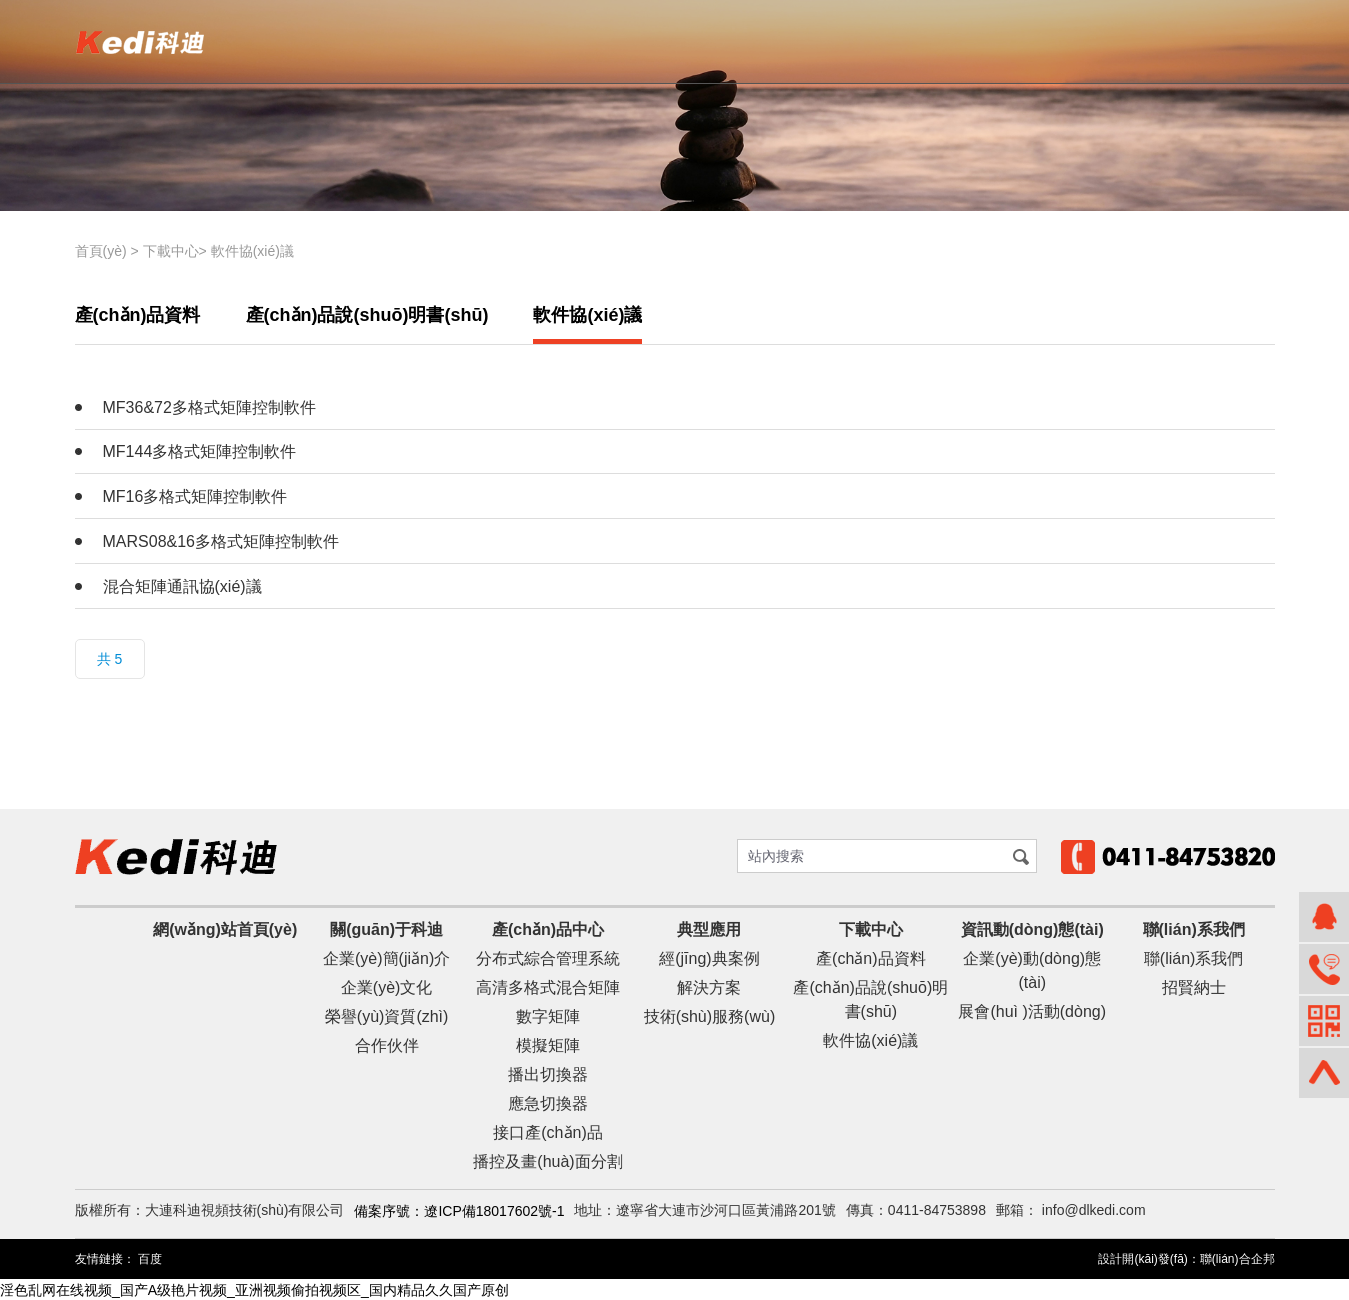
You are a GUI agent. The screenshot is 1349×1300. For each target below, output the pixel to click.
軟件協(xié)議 (252, 251)
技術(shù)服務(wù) (710, 1016)
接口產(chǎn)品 (547, 1132)
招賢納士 (1194, 987)
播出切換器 (548, 1074)
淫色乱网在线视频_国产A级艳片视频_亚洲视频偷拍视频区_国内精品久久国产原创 (254, 1289)
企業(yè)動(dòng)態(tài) (1032, 970)
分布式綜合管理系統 (548, 958)
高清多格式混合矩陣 (548, 987)
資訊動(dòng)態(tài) (1032, 929)
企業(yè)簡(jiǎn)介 (386, 958)
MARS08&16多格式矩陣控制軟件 (221, 541)
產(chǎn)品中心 (548, 929)
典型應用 (709, 929)
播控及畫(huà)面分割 (547, 1161)
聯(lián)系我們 (1194, 929)
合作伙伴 (387, 1045)
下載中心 (171, 251)
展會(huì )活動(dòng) (1032, 1011)
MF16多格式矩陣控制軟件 (195, 496)
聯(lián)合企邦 (1237, 1259)
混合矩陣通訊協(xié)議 (182, 586)
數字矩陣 (548, 1016)
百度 (150, 1259)
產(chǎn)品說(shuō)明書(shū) (367, 315)
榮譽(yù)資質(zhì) (387, 1016)
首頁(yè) (101, 251)
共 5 (110, 659)
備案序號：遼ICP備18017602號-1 (459, 1211)
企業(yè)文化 (387, 987)
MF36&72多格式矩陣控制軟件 (209, 407)
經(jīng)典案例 (709, 958)
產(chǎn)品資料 (138, 315)
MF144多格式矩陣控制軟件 (200, 451)
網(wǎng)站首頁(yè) (225, 929)
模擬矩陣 (548, 1045)
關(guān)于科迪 (386, 929)
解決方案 (709, 987)
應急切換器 (548, 1103)
